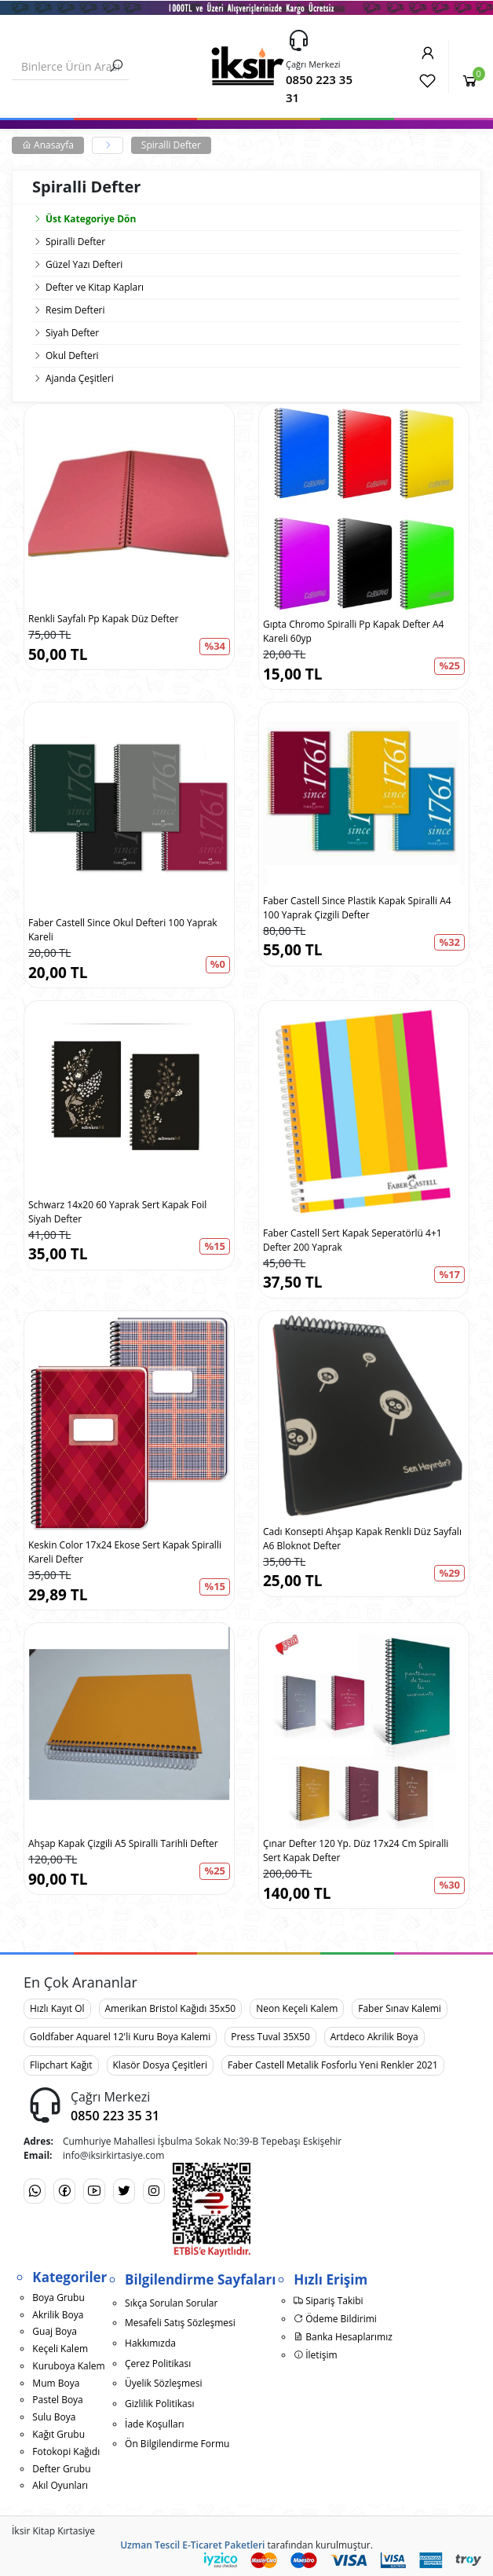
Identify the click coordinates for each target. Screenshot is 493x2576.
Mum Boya (55, 2383)
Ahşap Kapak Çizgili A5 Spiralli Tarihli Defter (123, 1843)
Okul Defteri (72, 355)
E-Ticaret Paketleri (223, 2545)
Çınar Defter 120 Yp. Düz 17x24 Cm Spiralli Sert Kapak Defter (355, 1850)
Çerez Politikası (158, 2363)
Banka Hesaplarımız (343, 2336)
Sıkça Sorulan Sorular (171, 2303)
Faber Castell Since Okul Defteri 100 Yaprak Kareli (122, 930)
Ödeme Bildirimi (335, 2318)
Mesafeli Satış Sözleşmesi (180, 2322)
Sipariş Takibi (328, 2300)
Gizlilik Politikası (159, 2403)
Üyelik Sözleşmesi (163, 2383)
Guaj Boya (54, 2331)
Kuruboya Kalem (68, 2366)
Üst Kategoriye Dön (84, 218)
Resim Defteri (75, 310)
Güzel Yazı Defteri (84, 264)
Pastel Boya (57, 2399)
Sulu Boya (53, 2417)
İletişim (315, 2355)
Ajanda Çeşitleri (80, 378)
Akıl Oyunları (60, 2485)
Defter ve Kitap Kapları (95, 287)
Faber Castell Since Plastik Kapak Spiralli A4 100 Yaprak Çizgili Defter (357, 908)
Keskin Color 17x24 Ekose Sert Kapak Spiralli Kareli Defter (124, 1552)
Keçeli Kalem (60, 2348)
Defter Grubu (61, 2468)
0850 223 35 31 (319, 88)
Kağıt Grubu (58, 2434)
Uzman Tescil (150, 2545)
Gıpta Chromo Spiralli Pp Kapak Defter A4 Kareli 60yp (353, 631)
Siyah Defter (72, 332)
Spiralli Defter (171, 145)
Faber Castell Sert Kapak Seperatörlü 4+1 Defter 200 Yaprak (352, 1240)
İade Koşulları (154, 2424)
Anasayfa (48, 145)
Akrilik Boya (57, 2314)
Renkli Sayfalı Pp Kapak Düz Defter (103, 618)
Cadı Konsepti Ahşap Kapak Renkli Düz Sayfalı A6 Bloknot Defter (362, 1538)
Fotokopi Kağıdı (66, 2451)
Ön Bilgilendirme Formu (177, 2443)
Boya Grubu (58, 2297)
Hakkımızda (150, 2343)
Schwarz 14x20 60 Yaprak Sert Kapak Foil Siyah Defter (117, 1212)
